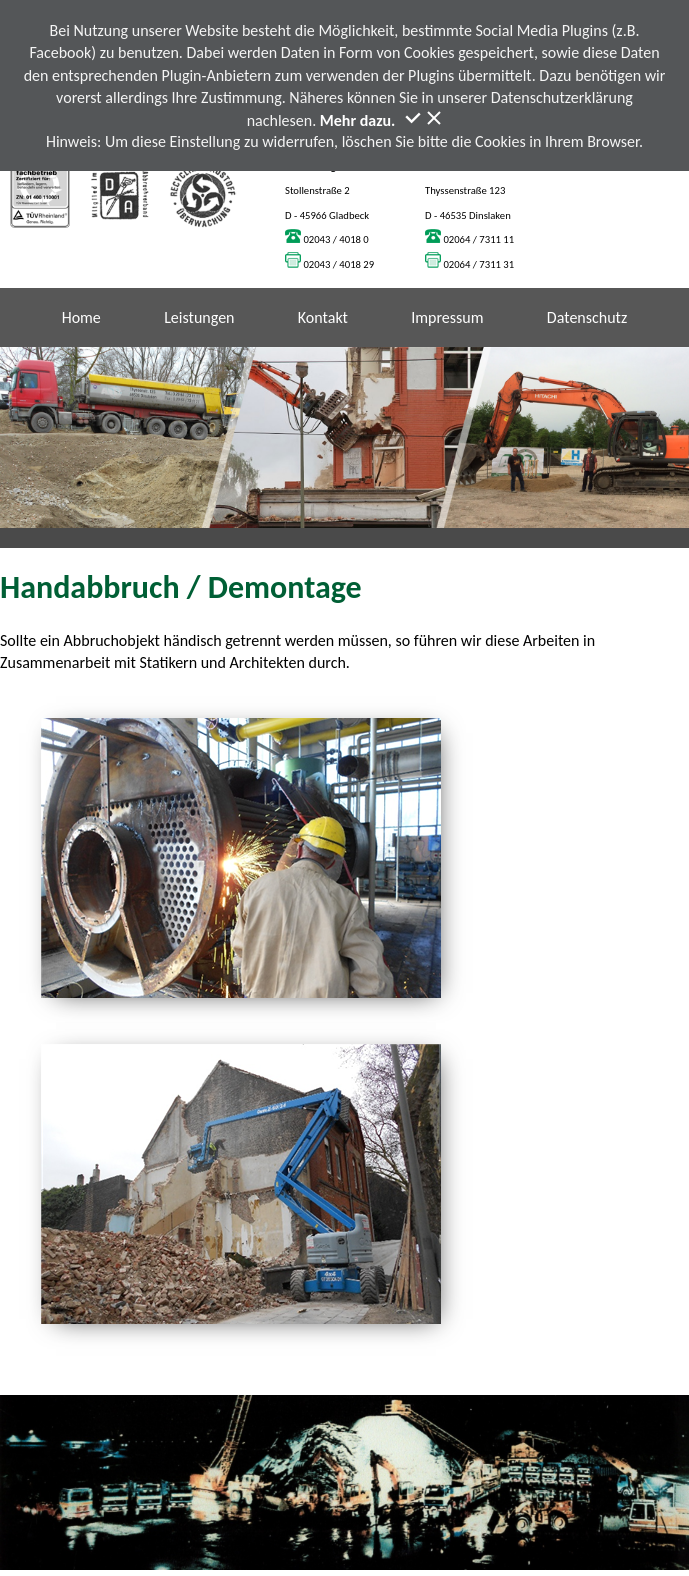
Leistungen (199, 317)
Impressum (447, 317)
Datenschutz (587, 317)
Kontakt (323, 317)
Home (81, 317)
